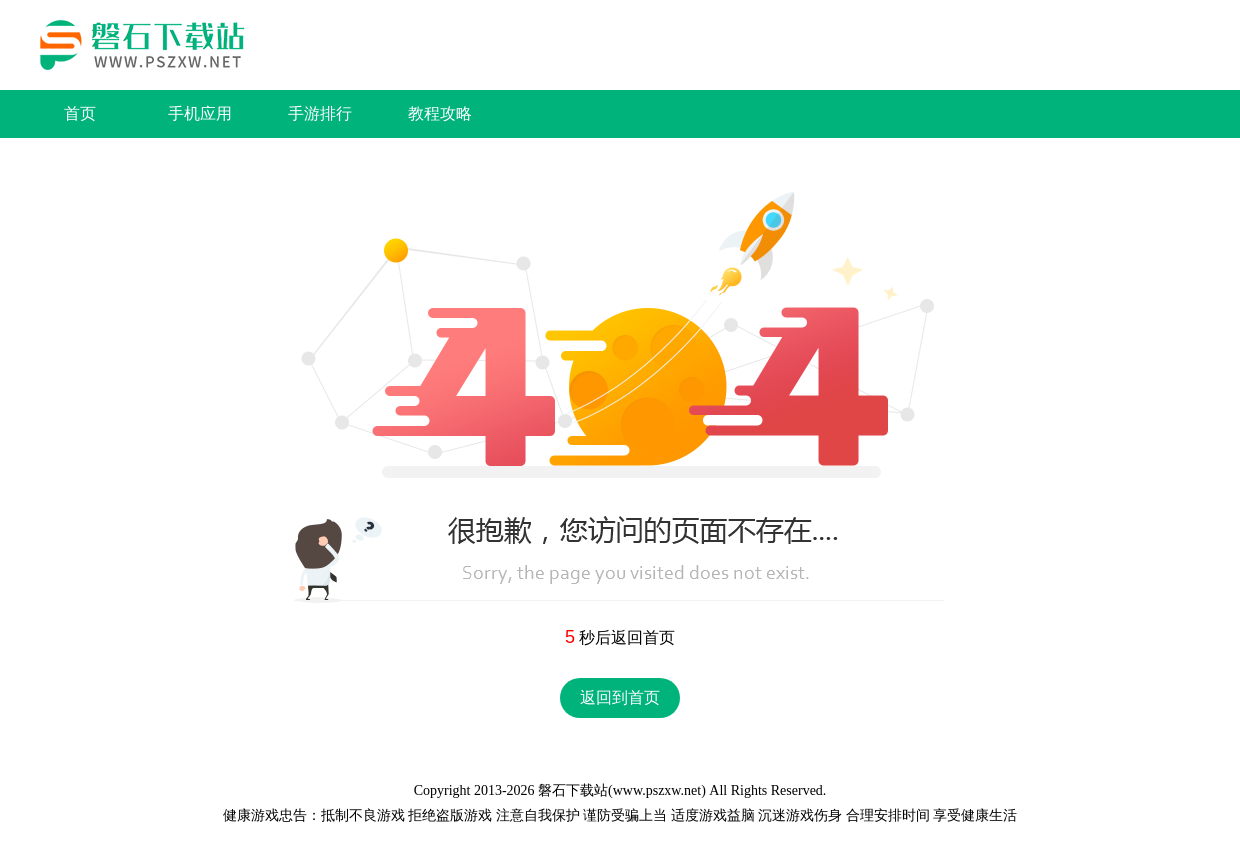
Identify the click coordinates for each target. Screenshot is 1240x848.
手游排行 (320, 113)
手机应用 (200, 113)
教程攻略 (440, 113)
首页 (80, 113)
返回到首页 (620, 697)
